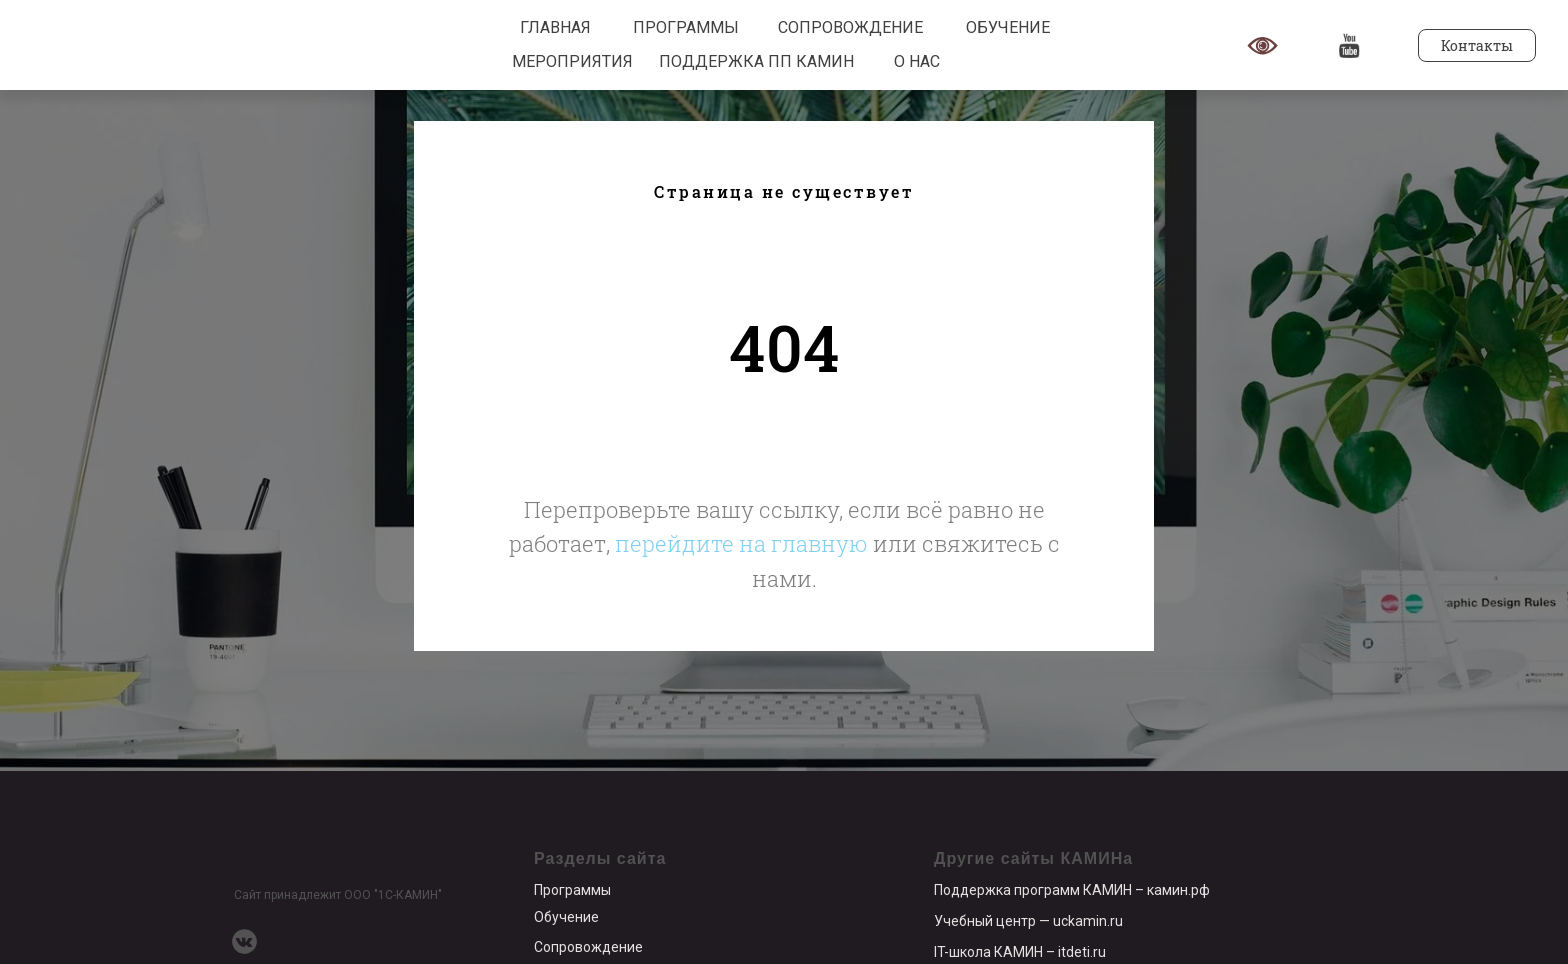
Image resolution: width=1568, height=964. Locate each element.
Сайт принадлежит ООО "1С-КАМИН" (338, 895)
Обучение (566, 917)
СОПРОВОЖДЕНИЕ (850, 27)
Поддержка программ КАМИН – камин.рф (1072, 890)
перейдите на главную (741, 543)
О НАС (917, 61)
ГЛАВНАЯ (555, 27)
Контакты (1477, 45)
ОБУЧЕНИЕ (1008, 27)
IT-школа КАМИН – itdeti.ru (1020, 952)
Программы (572, 890)
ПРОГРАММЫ (686, 27)
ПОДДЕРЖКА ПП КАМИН (756, 61)
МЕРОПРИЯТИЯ (572, 61)
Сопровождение (588, 947)
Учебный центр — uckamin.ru (1028, 921)
